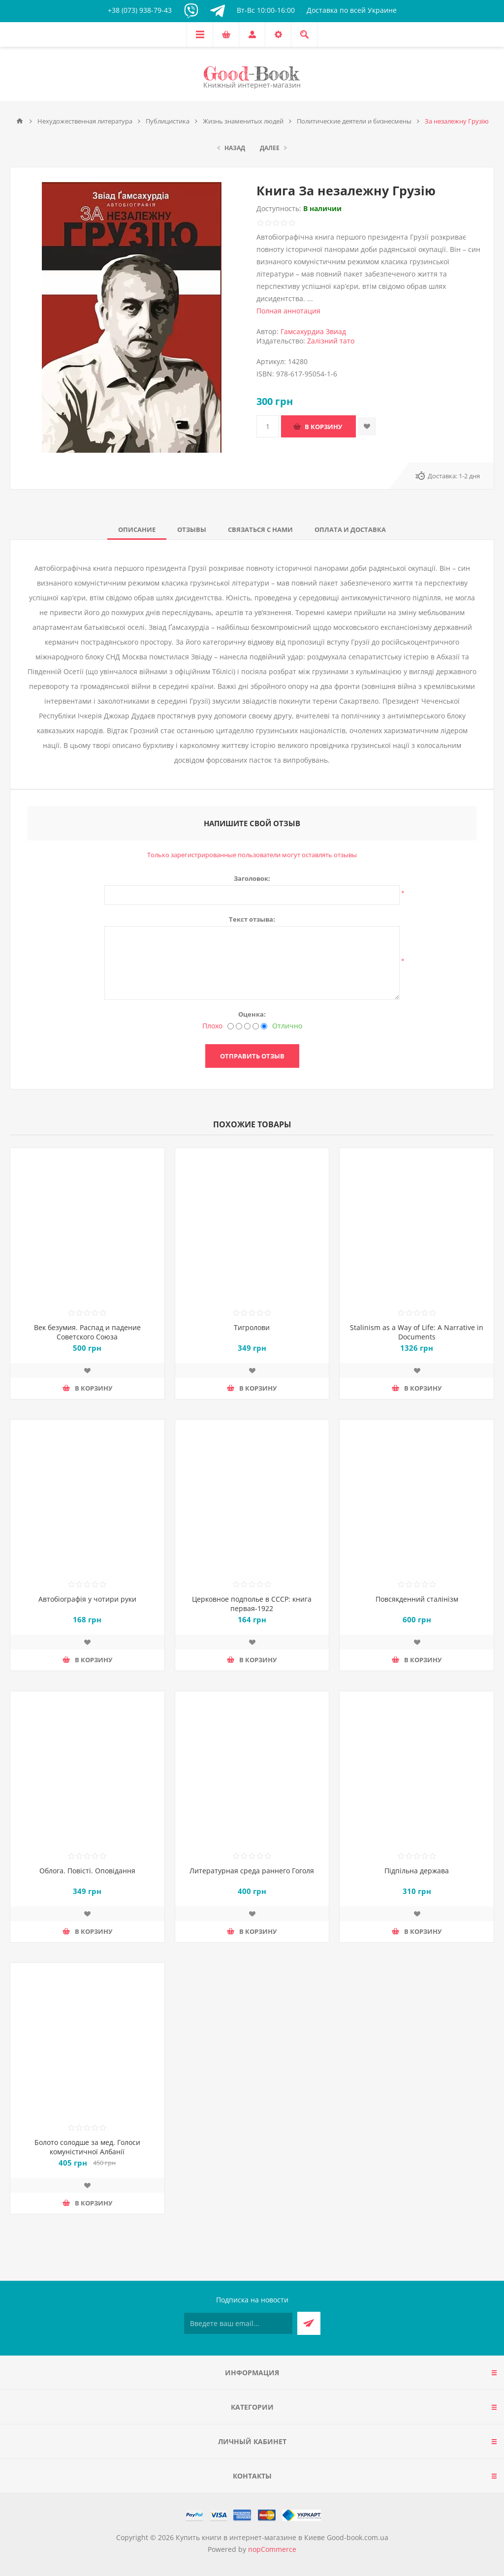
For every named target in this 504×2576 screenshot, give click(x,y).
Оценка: (252, 1014)
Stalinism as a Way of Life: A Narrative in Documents (416, 1332)
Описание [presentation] (137, 529)
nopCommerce (272, 2549)
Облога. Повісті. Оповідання (87, 1870)
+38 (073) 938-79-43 (140, 10)
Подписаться (308, 2323)
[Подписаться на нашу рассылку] (238, 2323)
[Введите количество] (267, 426)
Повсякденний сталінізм (417, 1599)
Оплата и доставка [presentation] (350, 529)
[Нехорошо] (239, 1026)
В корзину (323, 426)
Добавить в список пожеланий (367, 426)
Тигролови (252, 1327)
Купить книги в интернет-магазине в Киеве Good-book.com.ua (282, 2537)
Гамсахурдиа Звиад (313, 331)
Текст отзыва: (252, 919)
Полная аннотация (288, 310)
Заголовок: (252, 878)
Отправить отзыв (252, 1056)
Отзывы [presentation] (191, 529)
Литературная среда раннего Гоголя (251, 1870)
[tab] (136, 529)
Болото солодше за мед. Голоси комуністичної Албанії (87, 2147)
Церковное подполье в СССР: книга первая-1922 (252, 1603)
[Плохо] (230, 1026)
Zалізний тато (330, 340)
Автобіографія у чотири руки (87, 1599)
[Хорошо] (255, 1026)
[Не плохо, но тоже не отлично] (247, 1026)
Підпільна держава (416, 1870)
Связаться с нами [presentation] (260, 529)
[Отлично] (264, 1026)
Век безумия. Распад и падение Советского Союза (87, 1332)
